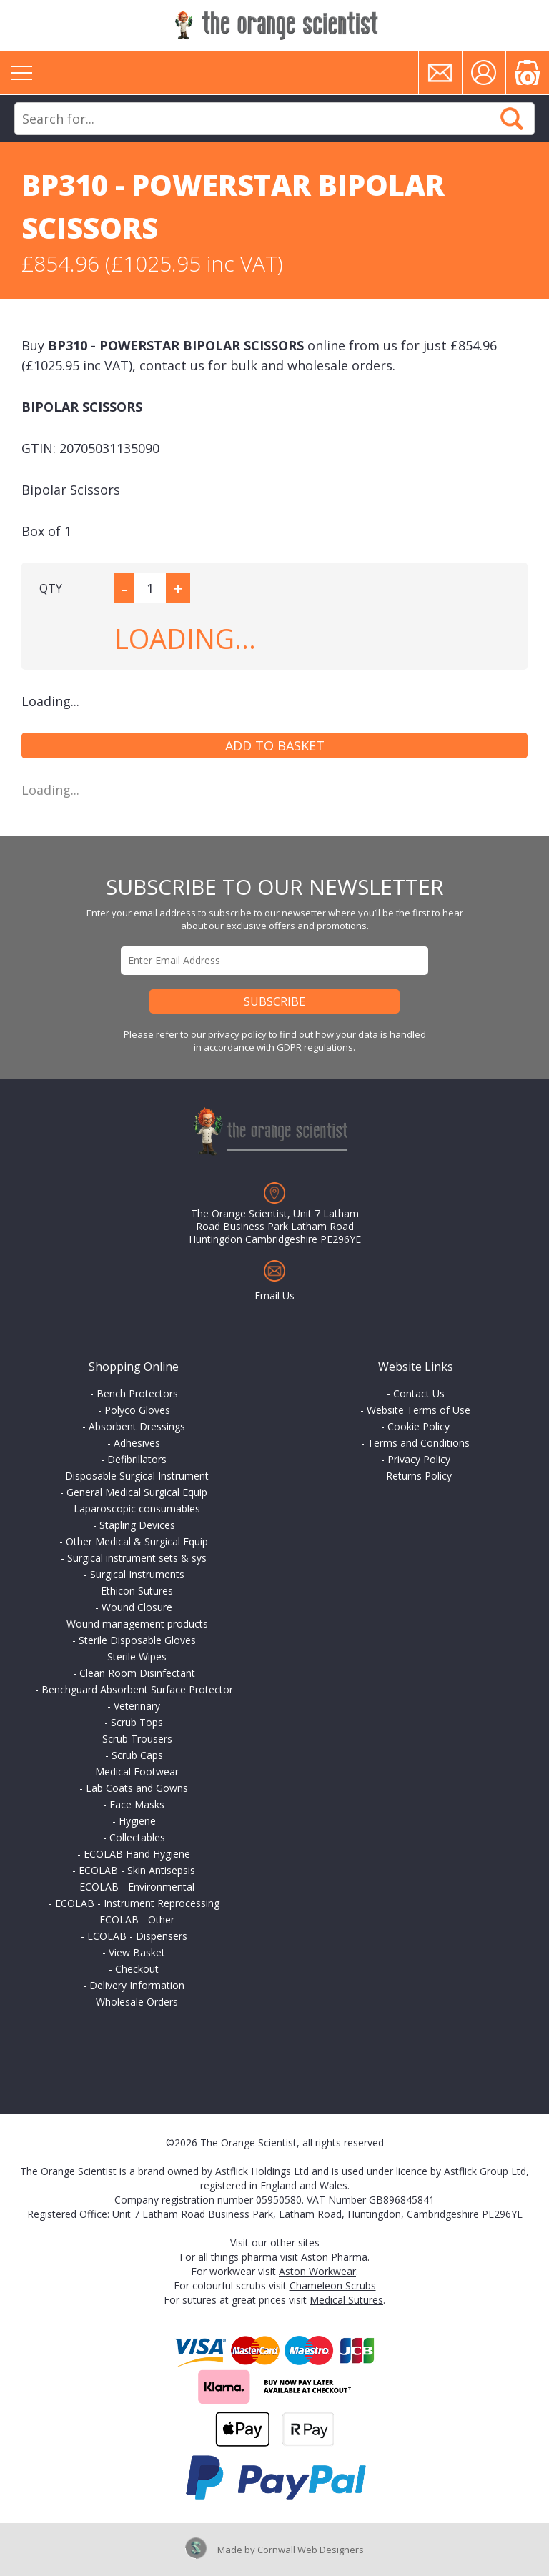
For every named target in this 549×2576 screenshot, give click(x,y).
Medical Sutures (346, 2300)
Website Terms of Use (418, 1410)
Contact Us (419, 1393)
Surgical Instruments (137, 1574)
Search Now (512, 119)
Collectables (137, 1837)
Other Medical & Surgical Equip (137, 1541)
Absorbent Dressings (137, 1426)
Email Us (274, 1295)
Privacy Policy (418, 1459)
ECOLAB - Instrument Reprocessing (137, 1903)
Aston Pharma (334, 2257)
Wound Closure (137, 1607)
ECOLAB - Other (136, 1919)
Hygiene (137, 1821)
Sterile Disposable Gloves (137, 1640)
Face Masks (136, 1804)
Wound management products (137, 1623)
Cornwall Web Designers (310, 2549)
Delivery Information (136, 1985)
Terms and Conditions (418, 1443)
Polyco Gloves (137, 1410)
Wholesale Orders (137, 2001)
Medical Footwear (137, 1771)
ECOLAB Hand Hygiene (137, 1854)
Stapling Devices (137, 1525)
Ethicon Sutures (137, 1590)
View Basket (137, 1952)
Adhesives (137, 1443)
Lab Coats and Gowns (137, 1788)
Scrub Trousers (137, 1738)
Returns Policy (419, 1475)
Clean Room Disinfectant (137, 1673)
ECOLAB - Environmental (136, 1886)
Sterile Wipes (137, 1656)
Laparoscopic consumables (137, 1508)
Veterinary (137, 1706)
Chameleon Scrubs (333, 2285)
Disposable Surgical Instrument (137, 1475)
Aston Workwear (317, 2271)
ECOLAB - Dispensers (137, 1936)
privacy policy (237, 1034)
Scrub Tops (137, 1722)
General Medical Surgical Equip (136, 1492)
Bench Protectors (137, 1393)
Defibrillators (137, 1459)
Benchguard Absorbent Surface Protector (137, 1689)
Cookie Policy (418, 1426)
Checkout (137, 1969)
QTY (50, 588)
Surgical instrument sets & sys (137, 1558)
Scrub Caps (137, 1755)
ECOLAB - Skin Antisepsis (137, 1870)
